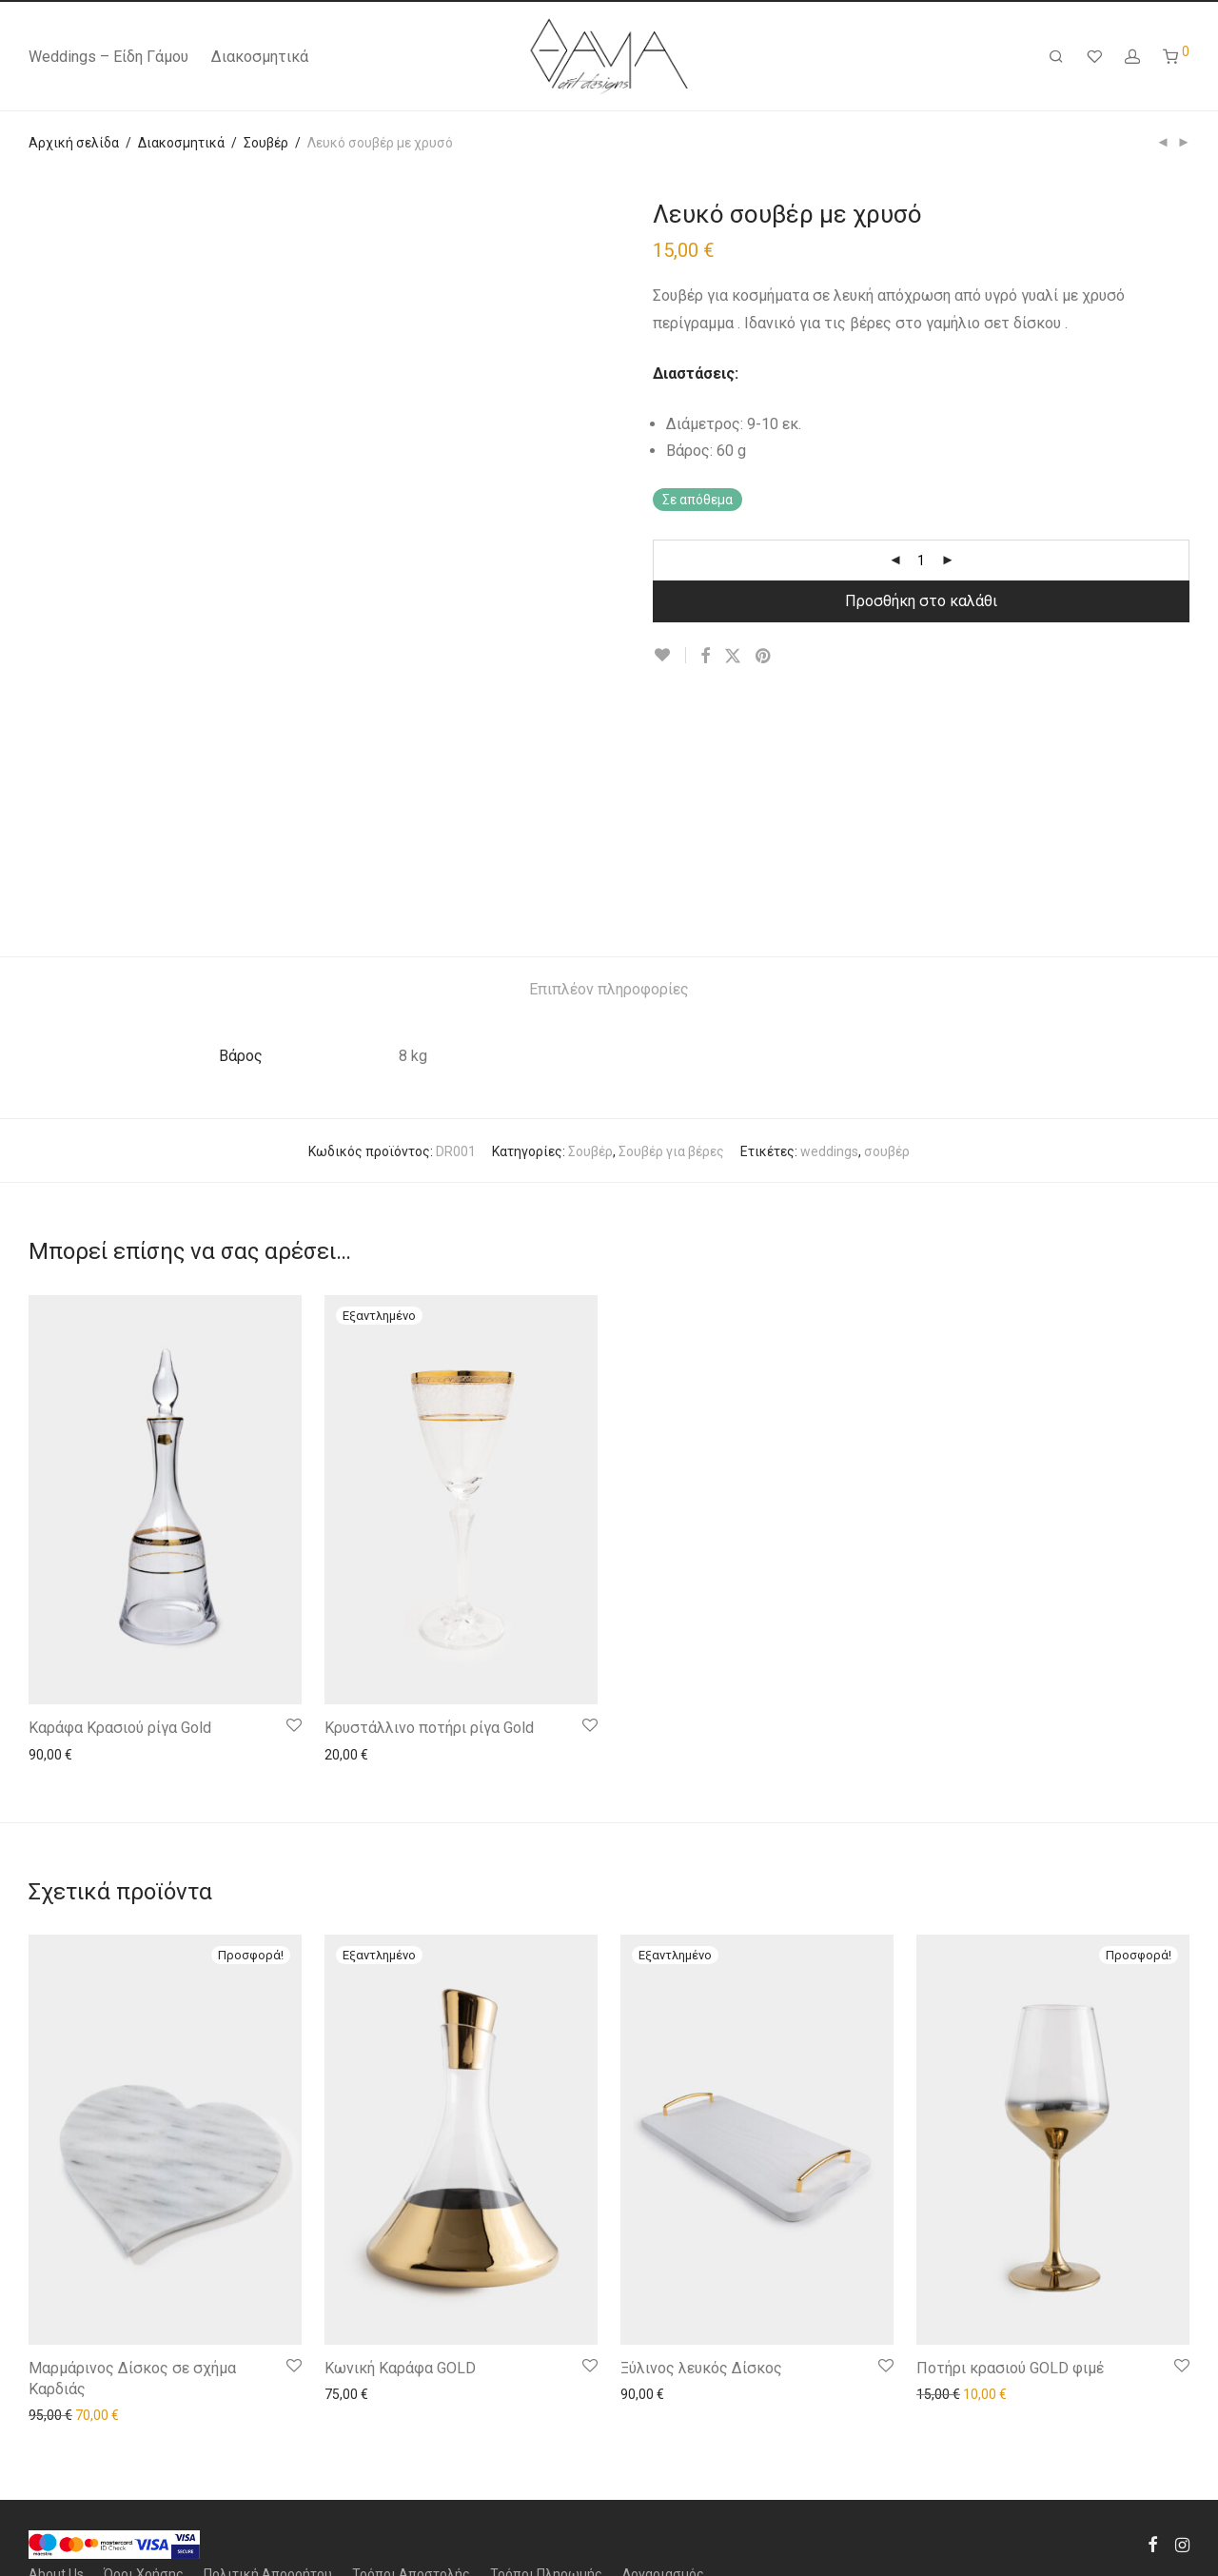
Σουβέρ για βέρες (671, 1151)
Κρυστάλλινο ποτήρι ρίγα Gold (429, 1728)
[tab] (609, 990)
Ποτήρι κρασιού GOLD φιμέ (1010, 2368)
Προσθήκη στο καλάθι (921, 601)
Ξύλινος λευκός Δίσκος (701, 2368)
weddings (829, 1151)
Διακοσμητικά (259, 57)
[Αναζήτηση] (1056, 57)
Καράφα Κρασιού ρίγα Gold (120, 1728)
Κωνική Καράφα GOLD (400, 2368)
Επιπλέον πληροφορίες (609, 989)
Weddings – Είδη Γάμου (108, 57)
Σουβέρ (266, 142)
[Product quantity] (921, 560)
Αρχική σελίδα (74, 142)
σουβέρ (887, 1151)
